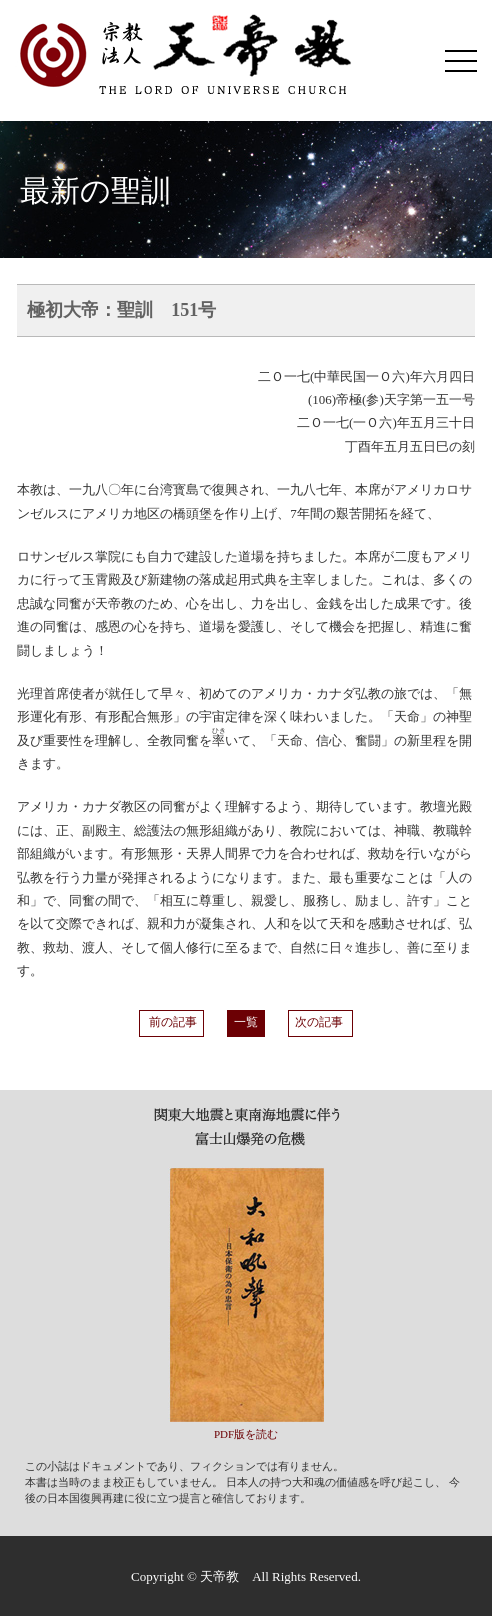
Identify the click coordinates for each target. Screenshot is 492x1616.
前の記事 (171, 1022)
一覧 (246, 1022)
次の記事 (320, 1022)
